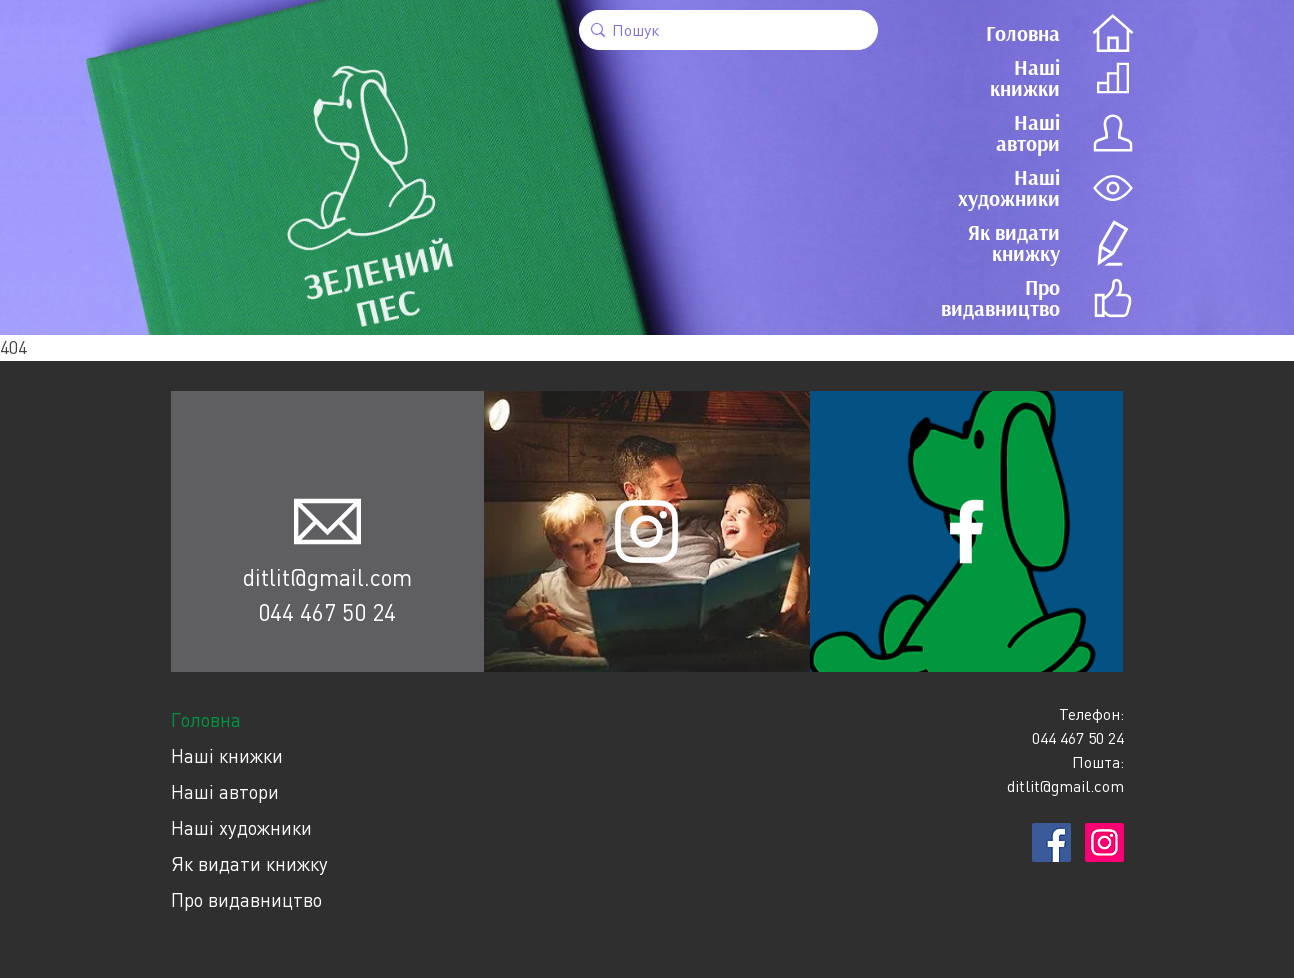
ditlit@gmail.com (327, 577)
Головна (206, 719)
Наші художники (241, 827)
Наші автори (225, 791)
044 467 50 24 (327, 612)
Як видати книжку (249, 863)
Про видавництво (246, 899)
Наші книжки (227, 755)
